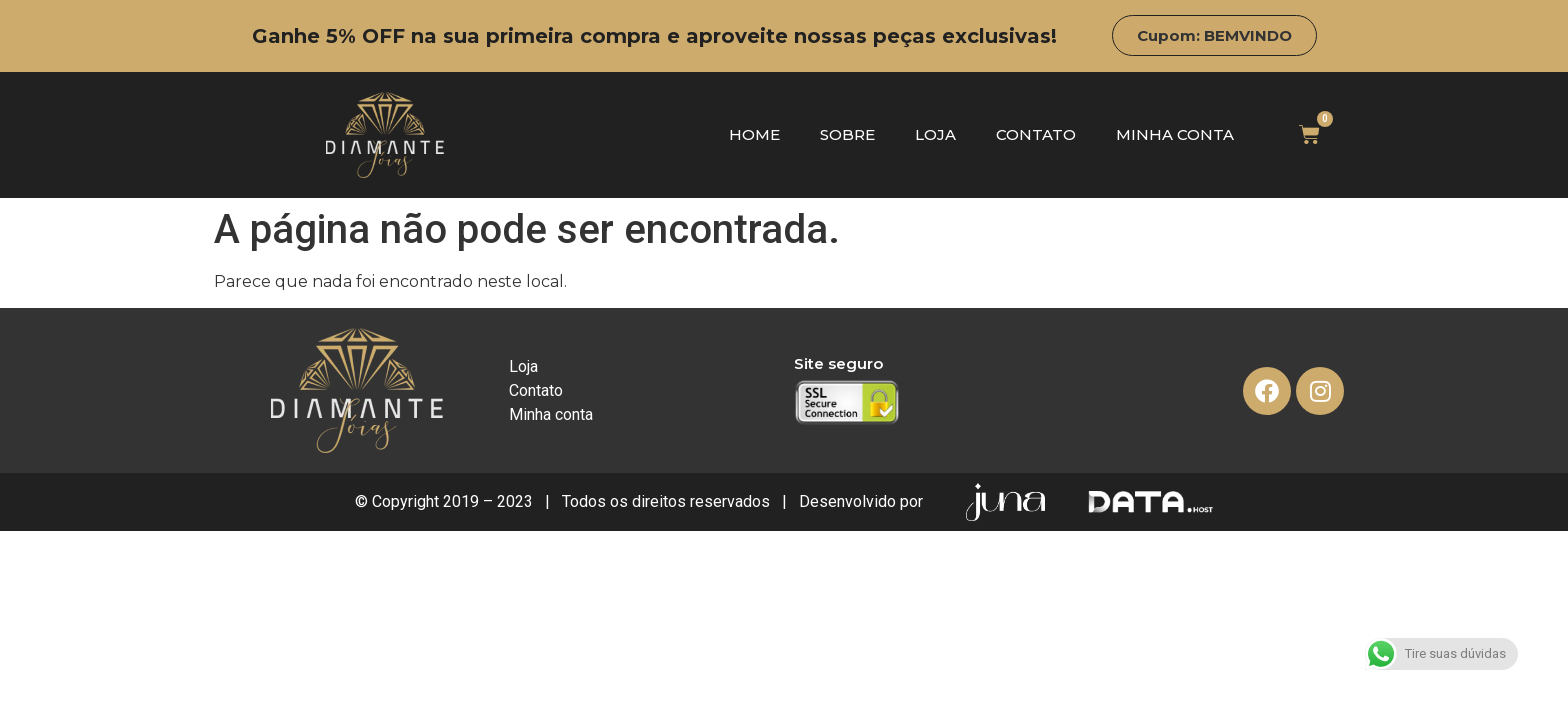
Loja (935, 134)
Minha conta (1175, 134)
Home (754, 134)
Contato (1036, 134)
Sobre (847, 134)
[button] (1214, 35)
